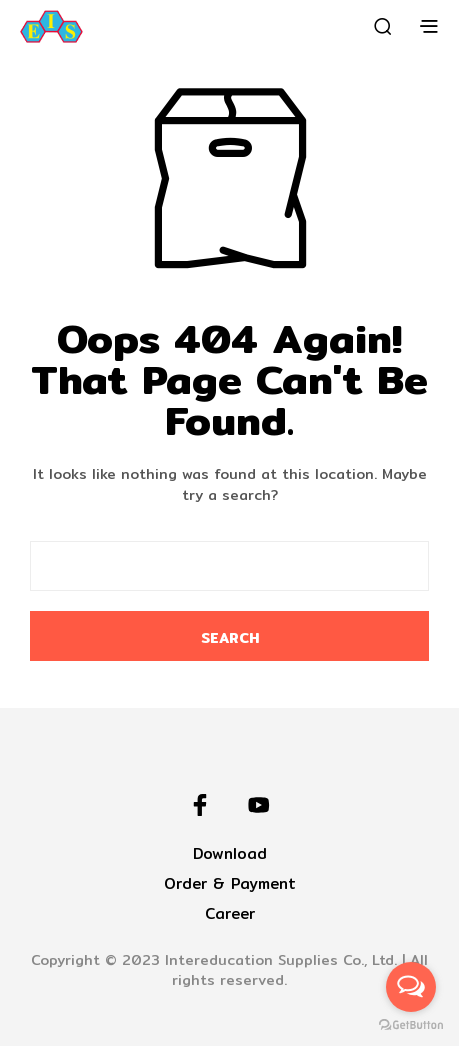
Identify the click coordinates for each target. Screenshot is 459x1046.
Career (230, 913)
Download (230, 853)
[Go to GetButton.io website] (411, 1025)
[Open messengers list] (411, 987)
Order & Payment (230, 883)
